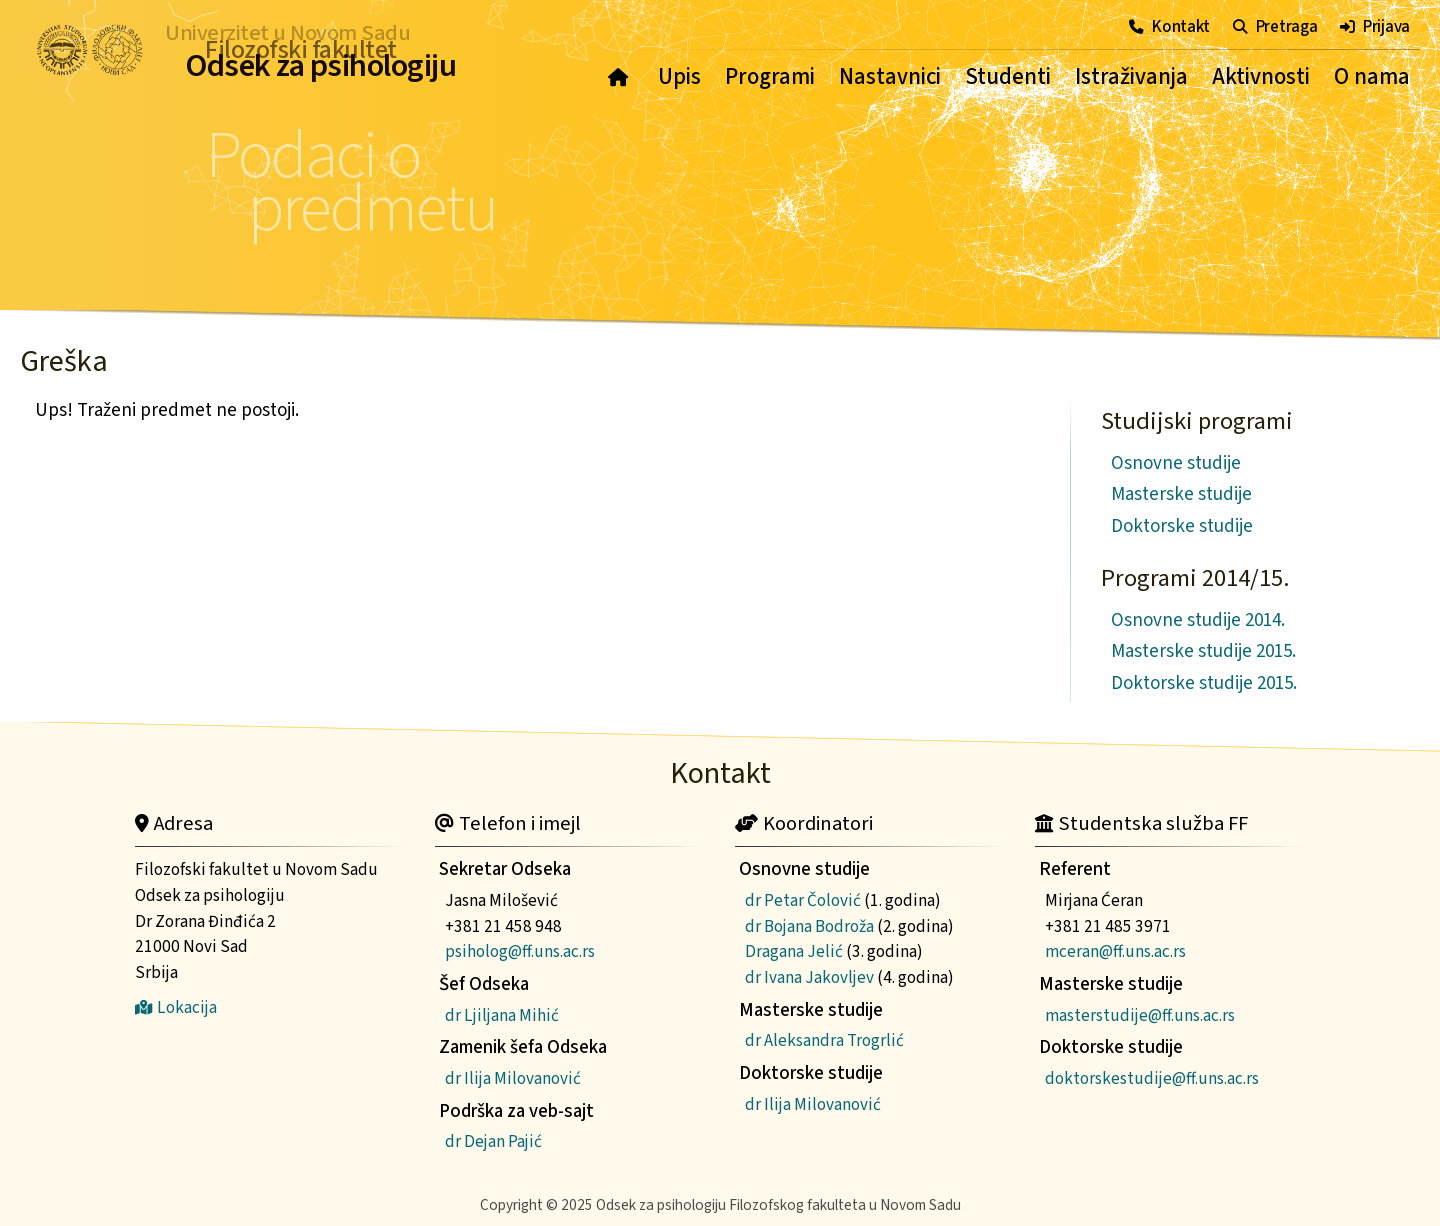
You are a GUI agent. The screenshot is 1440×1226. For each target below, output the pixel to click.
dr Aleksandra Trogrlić (824, 1040)
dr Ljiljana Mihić (502, 1015)
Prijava (1375, 26)
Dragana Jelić (794, 951)
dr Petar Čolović (803, 900)
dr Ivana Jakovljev (809, 977)
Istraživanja (1131, 77)
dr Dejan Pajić (493, 1141)
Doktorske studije (1182, 526)
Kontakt (1169, 26)
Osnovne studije (1176, 463)
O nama (1372, 77)
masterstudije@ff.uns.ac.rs (1140, 1015)
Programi (770, 77)
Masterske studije (1181, 494)
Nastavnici (890, 77)
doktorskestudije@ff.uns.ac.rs (1152, 1078)
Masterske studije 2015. (1203, 651)
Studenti (1008, 77)
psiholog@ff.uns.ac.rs (520, 951)
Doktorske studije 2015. (1204, 683)
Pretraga (1275, 26)
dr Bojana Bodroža (809, 926)
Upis (679, 77)
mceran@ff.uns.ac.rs (1115, 951)
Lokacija (176, 1007)
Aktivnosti (1261, 77)
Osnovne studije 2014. (1198, 620)
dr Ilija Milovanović (513, 1078)
